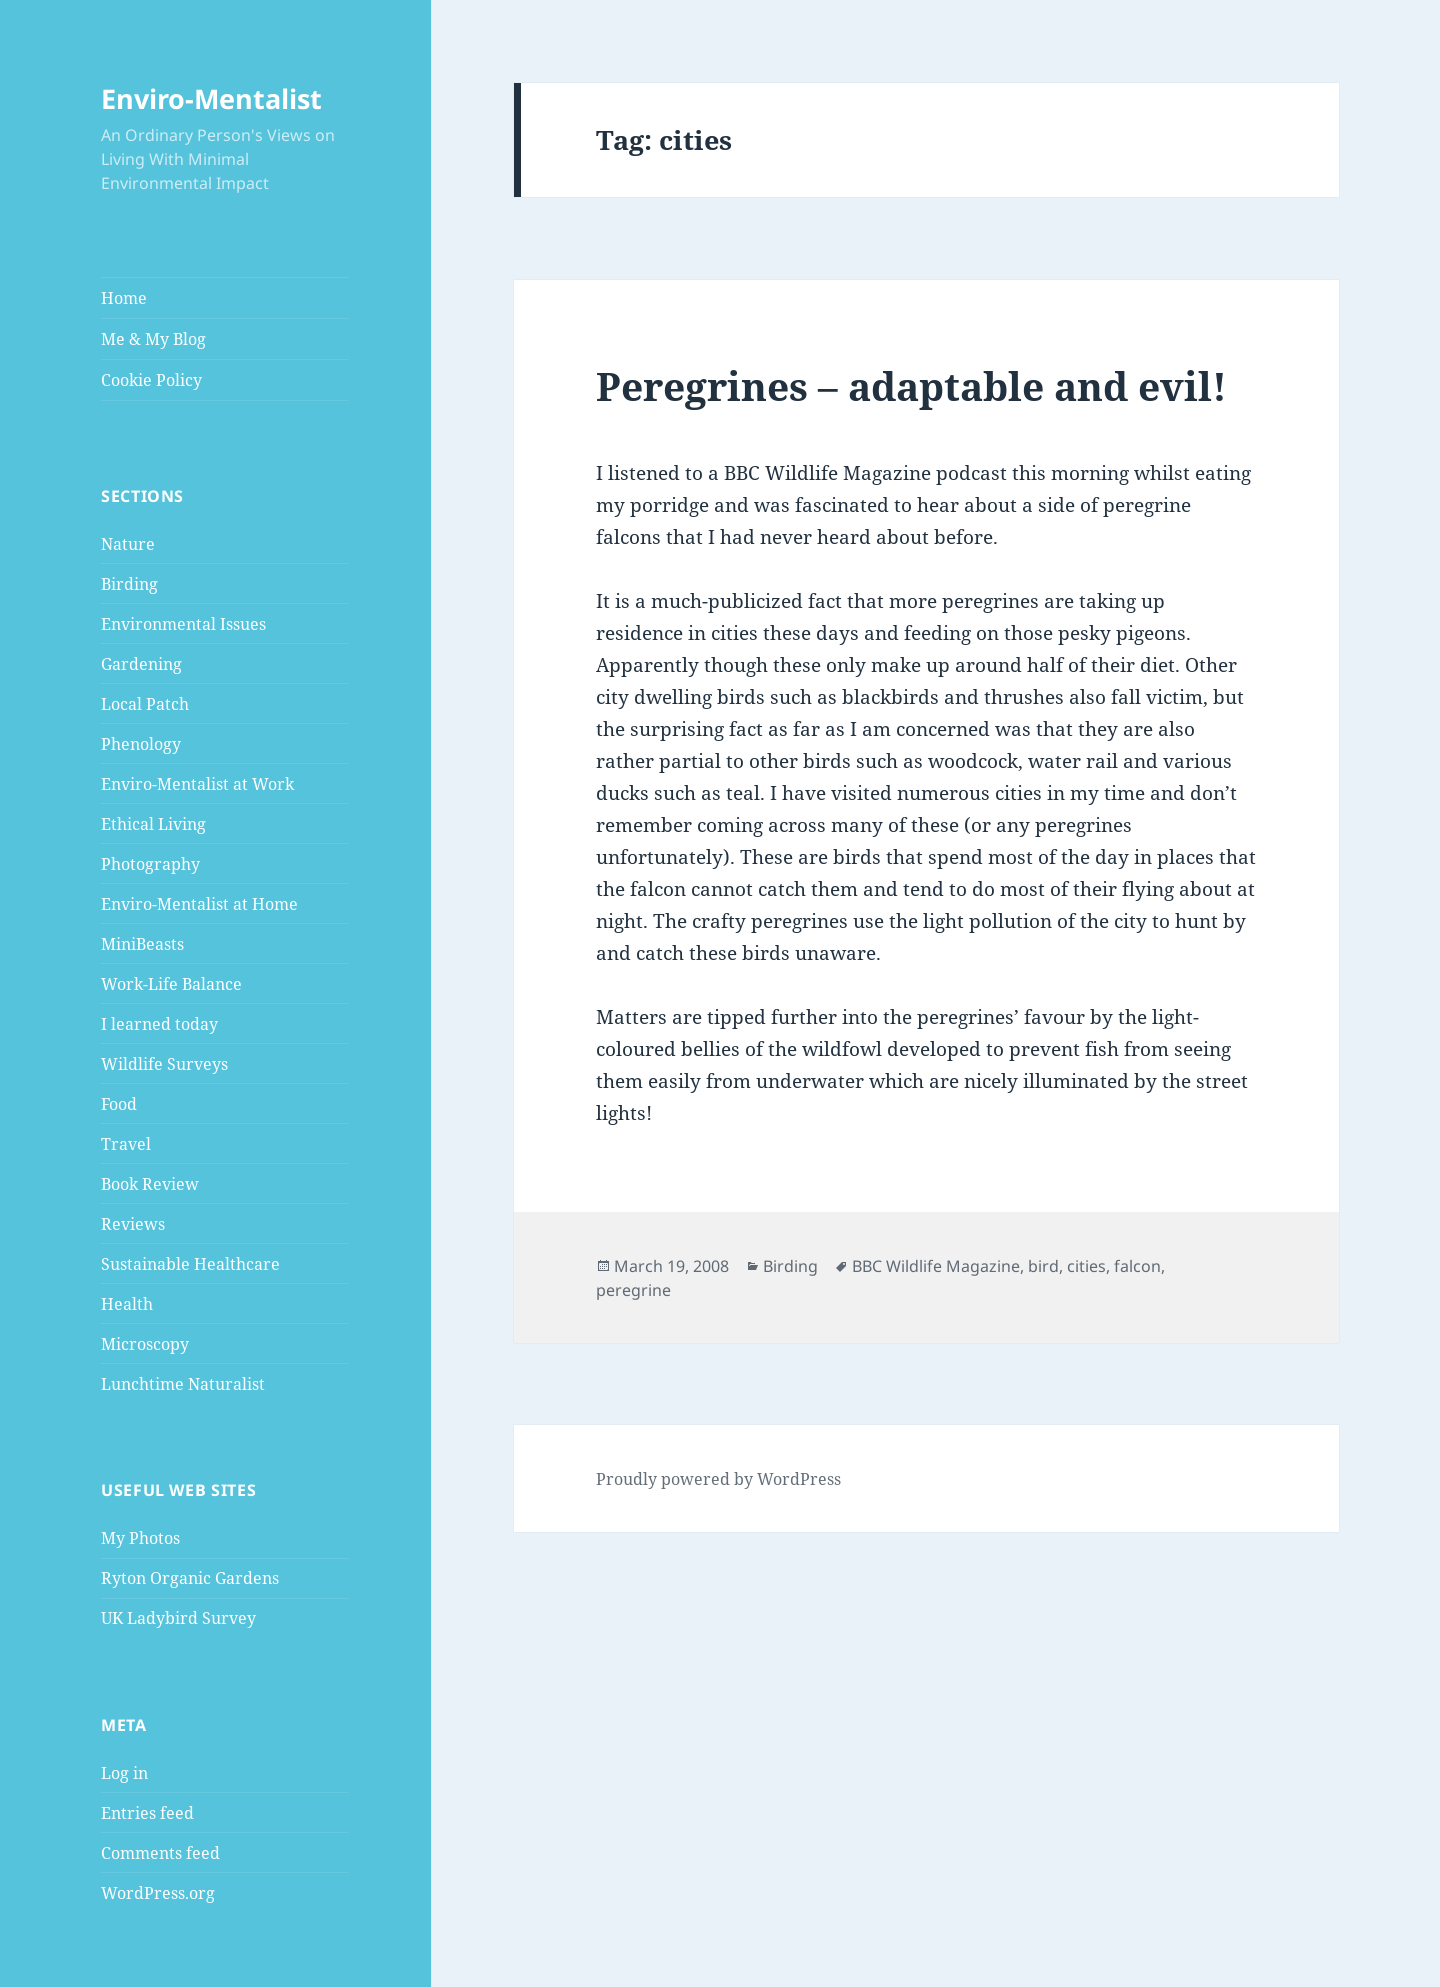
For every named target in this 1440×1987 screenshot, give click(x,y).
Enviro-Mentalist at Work (197, 784)
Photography (150, 864)
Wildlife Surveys (164, 1064)
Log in (124, 1773)
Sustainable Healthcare (190, 1264)
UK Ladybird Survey (178, 1618)
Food (119, 1104)
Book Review (150, 1184)
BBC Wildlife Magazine (936, 1266)
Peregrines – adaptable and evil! (911, 385)
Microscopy (145, 1344)
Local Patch (145, 704)
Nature (128, 544)
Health (127, 1304)
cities (1086, 1266)
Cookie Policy (151, 380)
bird (1043, 1266)
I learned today (159, 1024)
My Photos (140, 1538)
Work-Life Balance (171, 984)
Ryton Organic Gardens (190, 1578)
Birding (129, 584)
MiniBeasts (142, 944)
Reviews (133, 1224)
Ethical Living (153, 824)
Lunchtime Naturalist (183, 1384)
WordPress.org (158, 1893)
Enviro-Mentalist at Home (199, 904)
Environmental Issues (183, 624)
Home (124, 298)
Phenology (141, 744)
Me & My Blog (153, 339)
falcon (1137, 1266)
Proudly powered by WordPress (718, 1479)
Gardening (141, 664)
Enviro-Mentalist (211, 98)
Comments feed (160, 1853)
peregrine (633, 1290)
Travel (126, 1144)
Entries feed (147, 1813)
